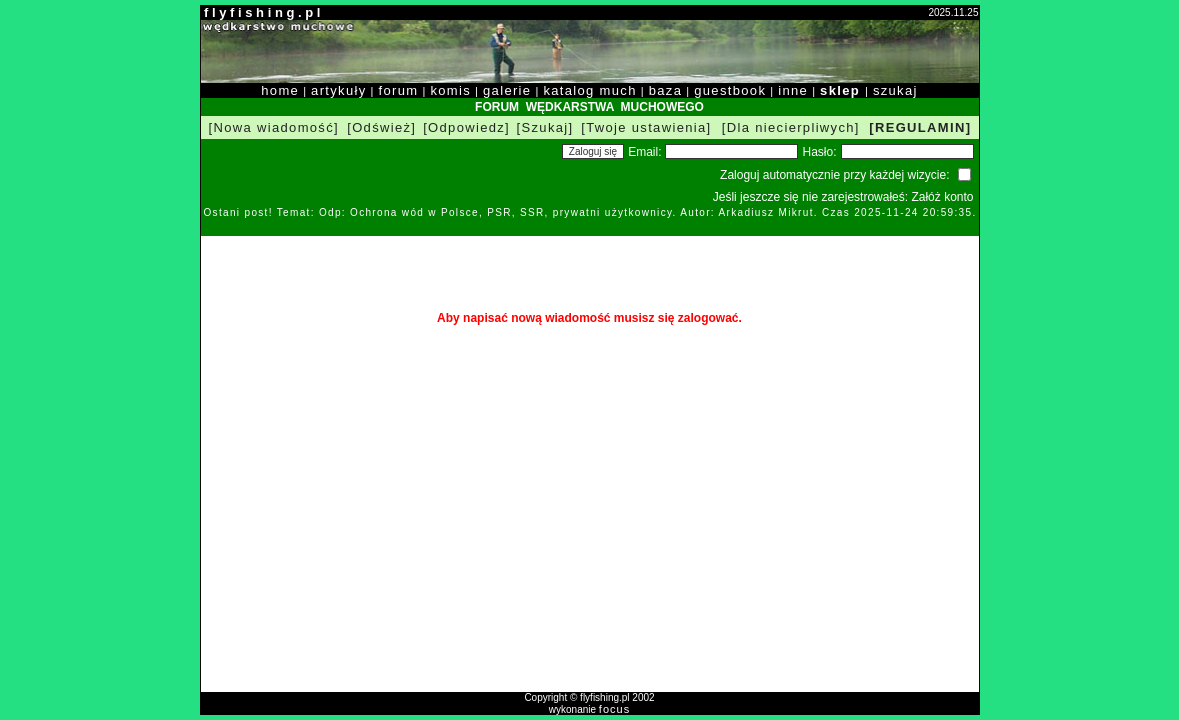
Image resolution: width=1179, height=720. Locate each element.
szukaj (895, 90)
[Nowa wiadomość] (274, 127)
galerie (507, 90)
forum (399, 90)
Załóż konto (942, 197)
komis (450, 90)
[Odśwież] (381, 127)
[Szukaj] (545, 127)
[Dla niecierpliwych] (791, 127)
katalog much (589, 90)
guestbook (730, 90)
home (280, 90)
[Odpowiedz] (466, 127)
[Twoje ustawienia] (646, 127)
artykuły (338, 90)
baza (666, 90)
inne (793, 90)
